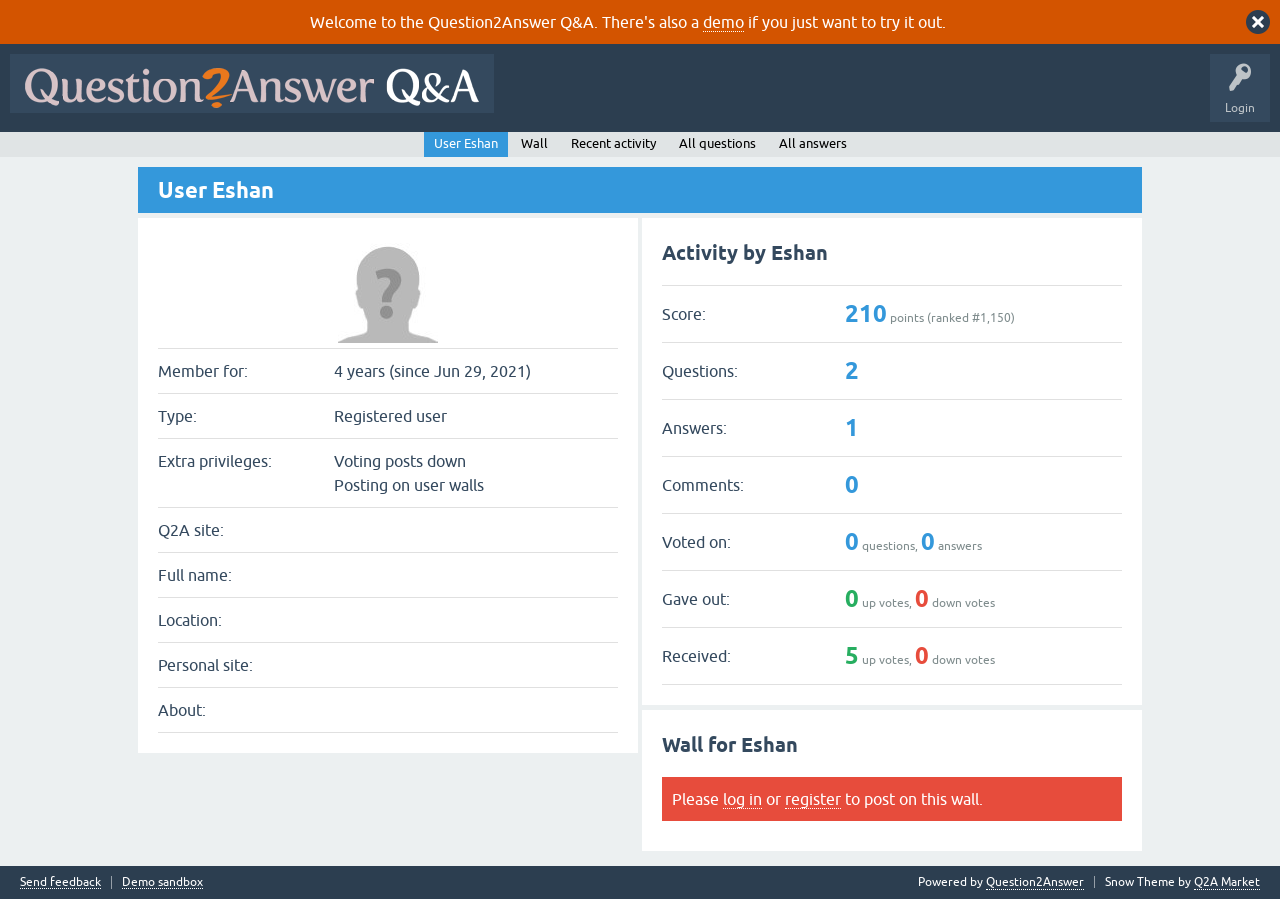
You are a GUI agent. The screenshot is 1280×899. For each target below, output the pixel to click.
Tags (841, 98)
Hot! (688, 98)
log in (742, 799)
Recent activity (613, 143)
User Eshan (466, 143)
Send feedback (60, 882)
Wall (534, 143)
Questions (618, 98)
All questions (717, 143)
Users (903, 98)
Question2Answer (1035, 882)
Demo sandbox (162, 882)
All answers (813, 143)
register (813, 799)
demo (723, 22)
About (1120, 98)
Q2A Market (1227, 882)
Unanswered (764, 98)
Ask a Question (987, 98)
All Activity (539, 98)
